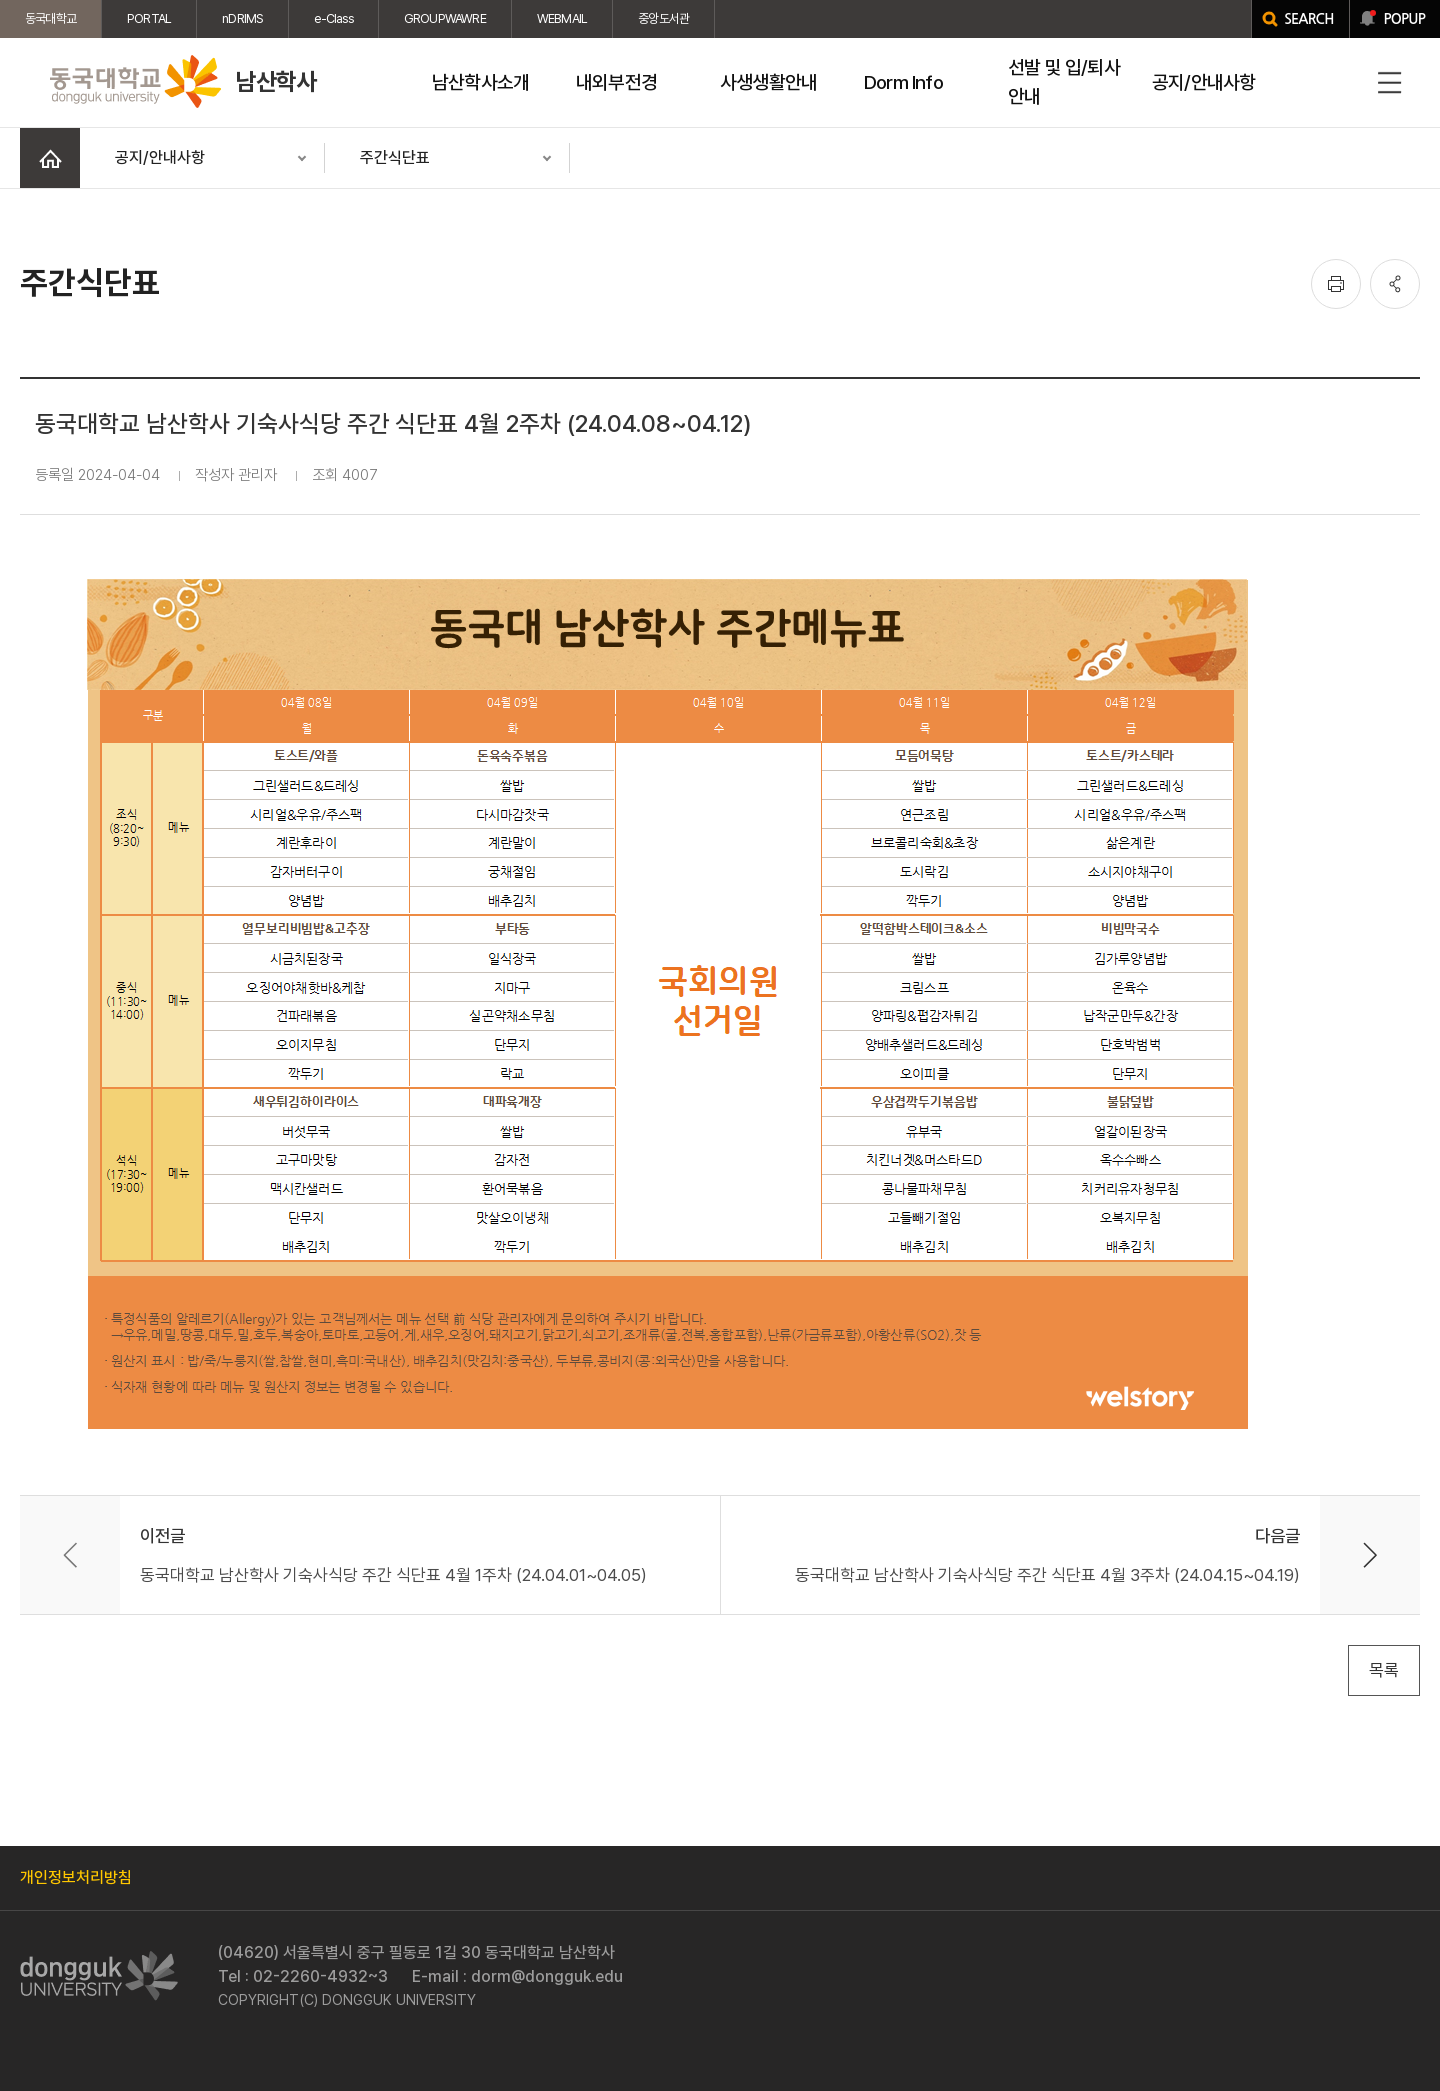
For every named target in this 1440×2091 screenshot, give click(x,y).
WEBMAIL (562, 18)
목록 (1384, 1670)
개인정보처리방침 (76, 1877)
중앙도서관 (663, 18)
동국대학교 (50, 18)
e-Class (333, 18)
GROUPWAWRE (445, 18)
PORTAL (149, 18)
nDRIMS (242, 18)
